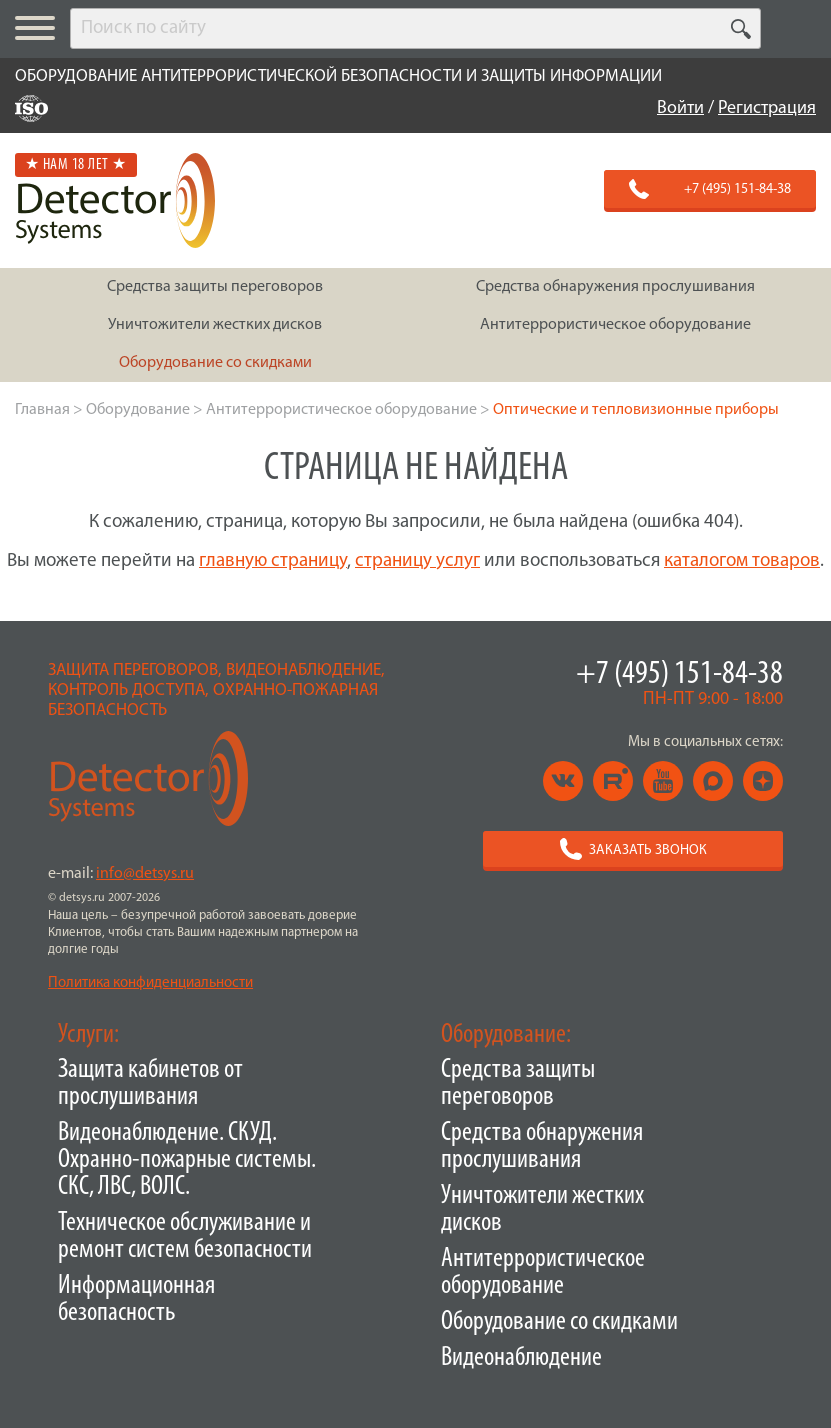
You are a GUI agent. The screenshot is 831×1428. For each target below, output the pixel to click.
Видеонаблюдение (521, 1358)
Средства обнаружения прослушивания (542, 1147)
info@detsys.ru (145, 874)
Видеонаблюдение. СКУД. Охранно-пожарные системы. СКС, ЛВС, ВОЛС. (187, 1160)
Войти (680, 108)
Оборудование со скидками (559, 1322)
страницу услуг (417, 561)
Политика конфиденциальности (150, 983)
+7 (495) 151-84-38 (679, 674)
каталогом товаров (742, 561)
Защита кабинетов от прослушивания (150, 1084)
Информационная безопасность (136, 1300)
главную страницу (273, 561)
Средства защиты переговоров (518, 1084)
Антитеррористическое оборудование (543, 1273)
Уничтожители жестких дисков (542, 1210)
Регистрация (767, 108)
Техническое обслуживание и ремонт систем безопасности (185, 1237)
